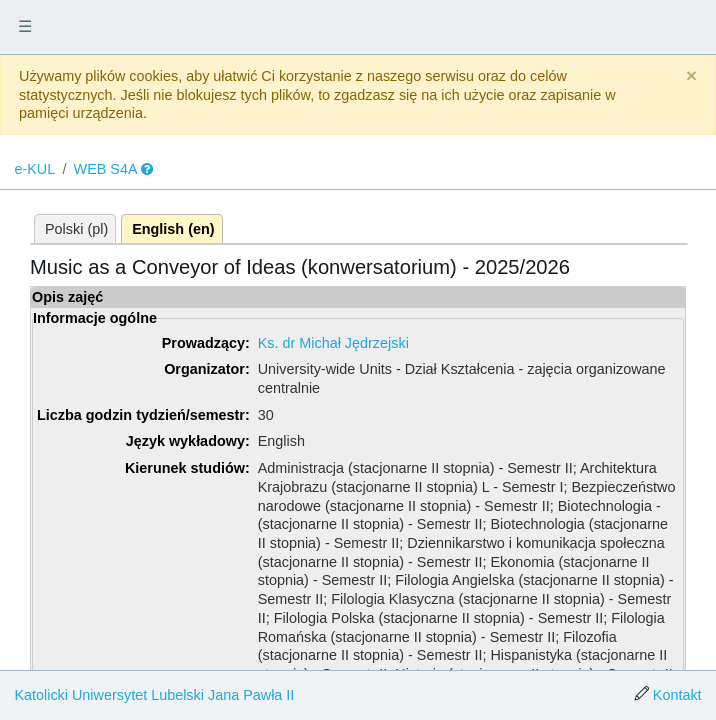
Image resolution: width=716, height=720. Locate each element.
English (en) (173, 229)
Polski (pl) (76, 229)
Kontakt (677, 695)
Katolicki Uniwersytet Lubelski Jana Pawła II (154, 695)
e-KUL (34, 169)
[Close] (691, 76)
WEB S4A (106, 169)
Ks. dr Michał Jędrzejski (333, 343)
